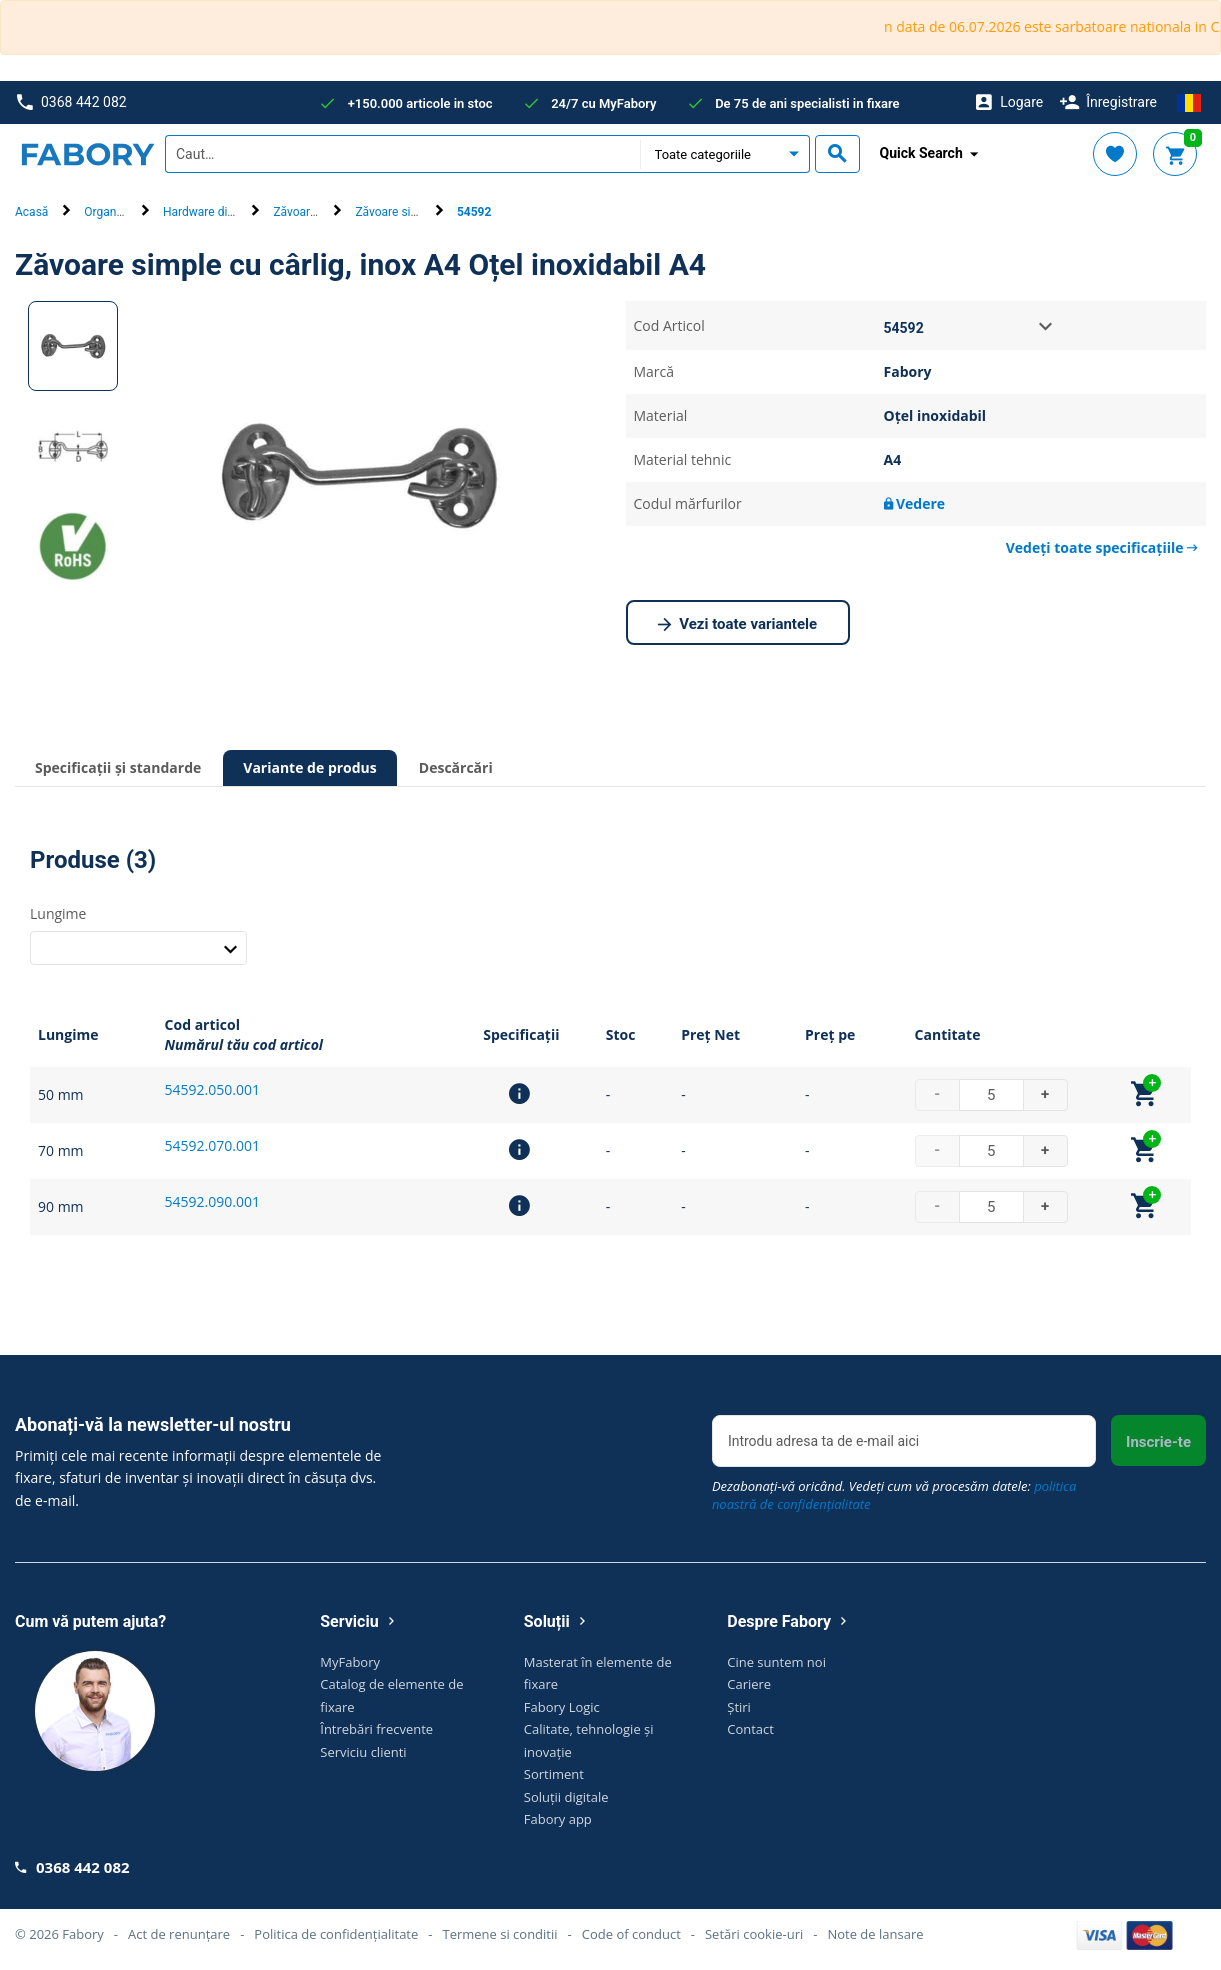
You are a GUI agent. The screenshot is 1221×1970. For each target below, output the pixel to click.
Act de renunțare (179, 1934)
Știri (739, 1707)
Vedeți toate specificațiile (1102, 547)
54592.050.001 (212, 1089)
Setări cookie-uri (754, 1934)
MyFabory (350, 1662)
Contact (750, 1729)
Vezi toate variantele (737, 625)
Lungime (58, 913)
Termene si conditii (499, 1934)
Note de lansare (875, 1934)
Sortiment (554, 1774)
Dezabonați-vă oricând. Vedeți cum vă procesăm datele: (894, 1495)
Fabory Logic (562, 1707)
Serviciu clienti (363, 1752)
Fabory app (558, 1819)
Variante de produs (310, 767)
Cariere (749, 1684)
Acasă (31, 212)
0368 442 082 (71, 102)
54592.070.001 (212, 1145)
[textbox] (402, 154)
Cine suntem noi (776, 1662)
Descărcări (456, 767)
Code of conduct (631, 1934)
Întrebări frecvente (376, 1729)
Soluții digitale (566, 1797)
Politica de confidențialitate (336, 1934)
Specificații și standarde (118, 767)
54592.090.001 (212, 1201)
